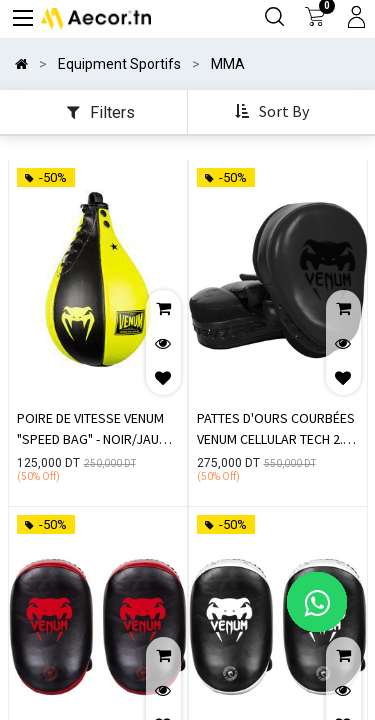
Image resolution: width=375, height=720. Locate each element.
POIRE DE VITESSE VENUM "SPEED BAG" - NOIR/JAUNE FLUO (95, 430)
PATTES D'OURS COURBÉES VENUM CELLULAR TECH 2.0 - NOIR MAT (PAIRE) (277, 430)
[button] (274, 112)
